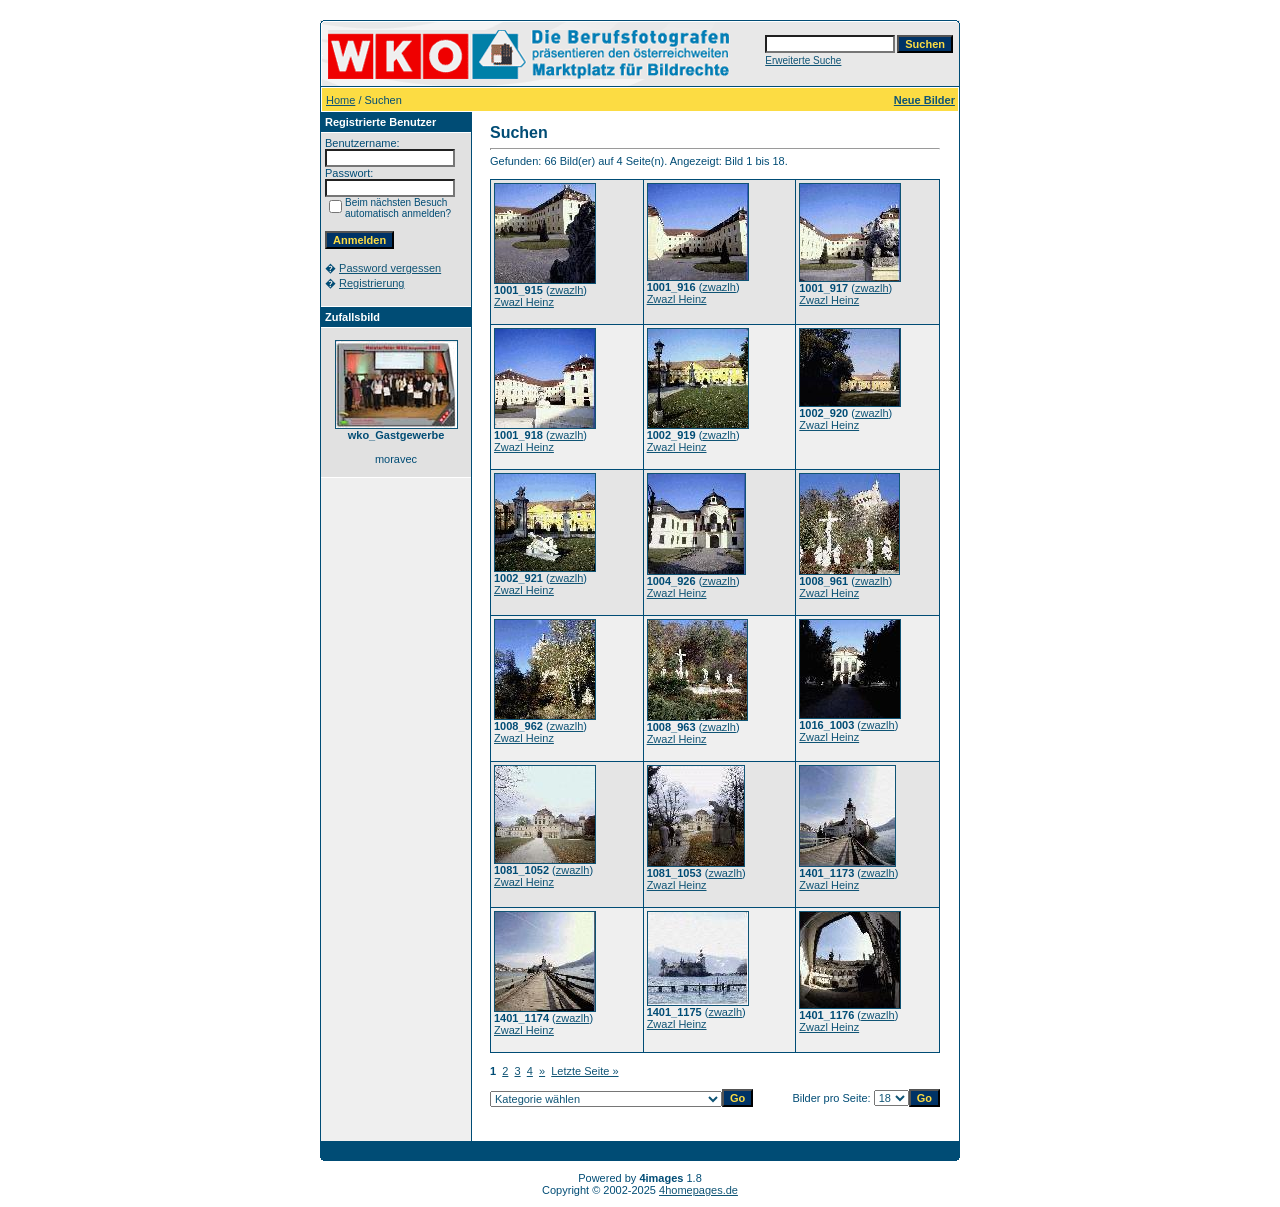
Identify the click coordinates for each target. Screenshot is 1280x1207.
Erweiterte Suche (803, 60)
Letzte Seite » (584, 1071)
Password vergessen (390, 268)
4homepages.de (698, 1190)
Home (340, 100)
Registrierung (371, 283)
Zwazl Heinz (524, 302)
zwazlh (567, 290)
